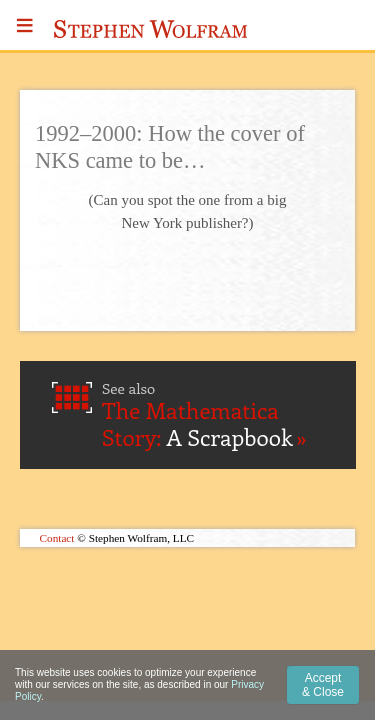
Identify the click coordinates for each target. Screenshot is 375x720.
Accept (323, 685)
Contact (57, 538)
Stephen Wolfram (151, 29)
